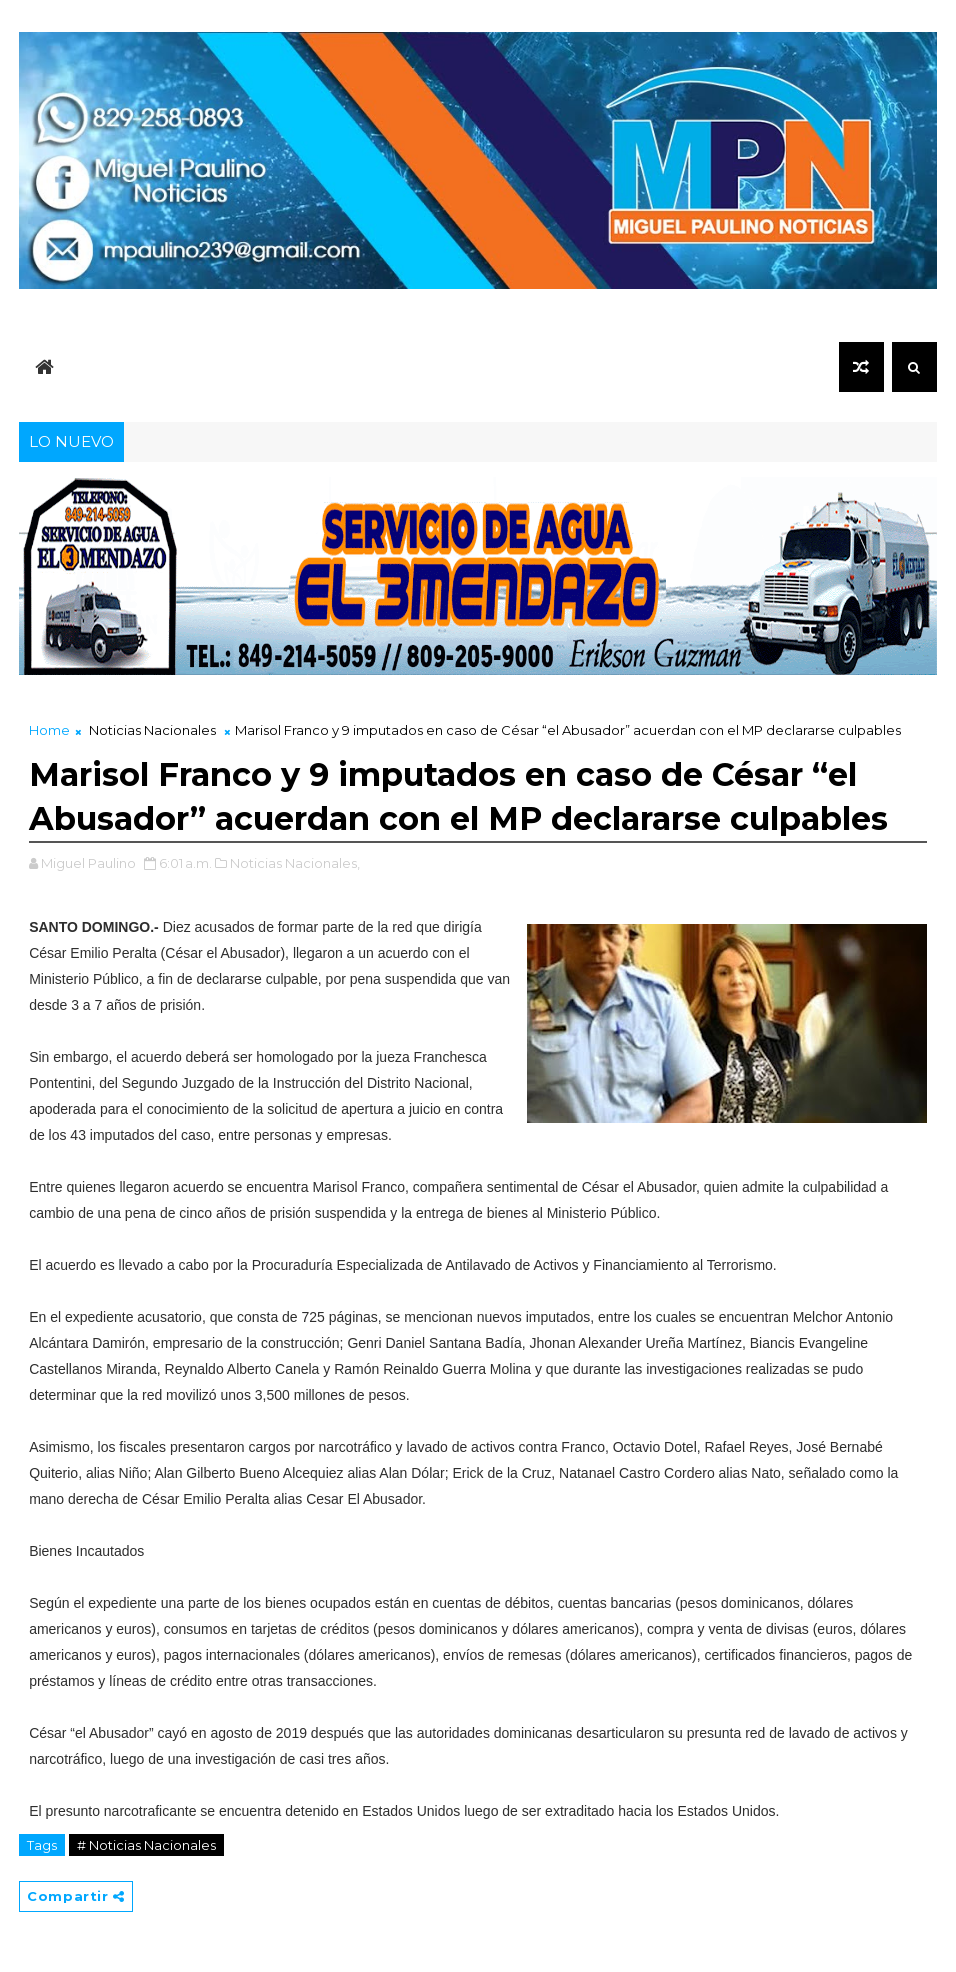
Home (49, 730)
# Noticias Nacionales (146, 1845)
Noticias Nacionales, (295, 863)
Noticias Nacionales (152, 730)
